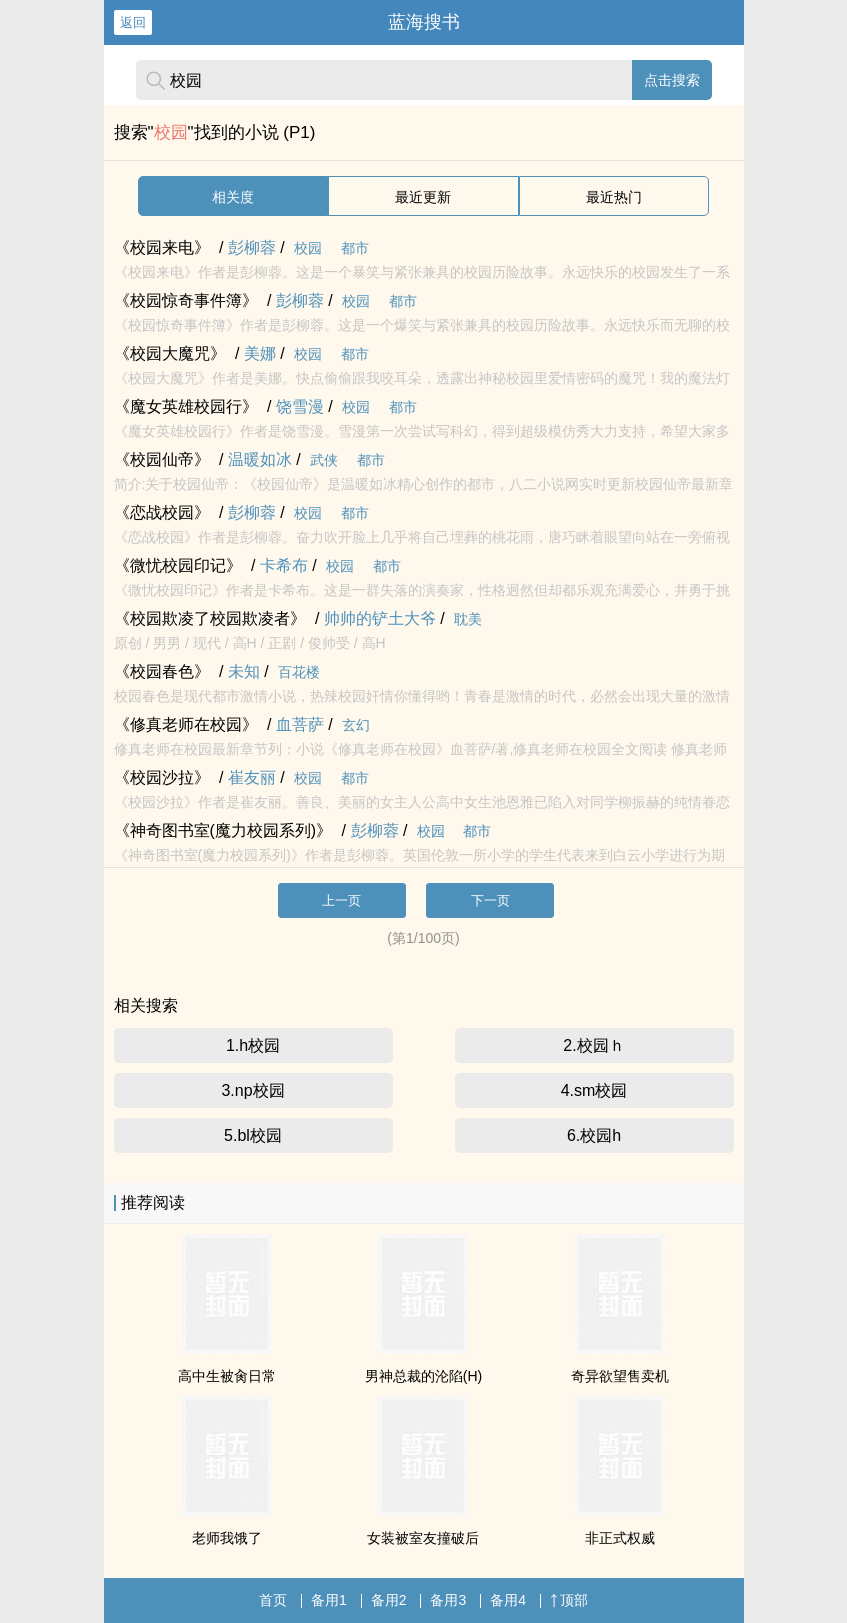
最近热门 (614, 197)
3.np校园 (252, 1090)
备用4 (508, 1600)
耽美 (468, 619)
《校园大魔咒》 (170, 353)
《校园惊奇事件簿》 (186, 300)
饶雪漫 (300, 406)
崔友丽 (252, 777)
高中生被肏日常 (227, 1376)
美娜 (260, 353)
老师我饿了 (227, 1538)
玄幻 (356, 725)
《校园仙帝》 (162, 459)
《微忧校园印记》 (178, 565)
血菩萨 (300, 724)
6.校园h (594, 1135)
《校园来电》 (162, 247)
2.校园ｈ (593, 1045)
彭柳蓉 (252, 247)
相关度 (233, 197)
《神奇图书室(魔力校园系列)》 (223, 830)
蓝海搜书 (424, 22)
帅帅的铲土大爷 (380, 618)
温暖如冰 (260, 459)
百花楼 (299, 672)
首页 (273, 1600)
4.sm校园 (594, 1090)
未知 (244, 671)
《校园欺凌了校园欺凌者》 (210, 618)
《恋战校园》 (162, 512)
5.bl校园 (253, 1135)
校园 (308, 248)
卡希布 (284, 565)
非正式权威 (620, 1538)
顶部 (569, 1600)
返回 (133, 22)
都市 (355, 248)
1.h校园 (253, 1045)
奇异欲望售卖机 (620, 1376)
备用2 (389, 1600)
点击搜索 (672, 80)
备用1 (329, 1600)
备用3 (448, 1600)
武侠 (324, 460)
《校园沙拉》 (162, 777)
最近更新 (423, 197)
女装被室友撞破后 (423, 1538)
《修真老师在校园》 (186, 724)
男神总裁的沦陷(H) (423, 1376)
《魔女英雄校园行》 (186, 406)
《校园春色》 (162, 671)
